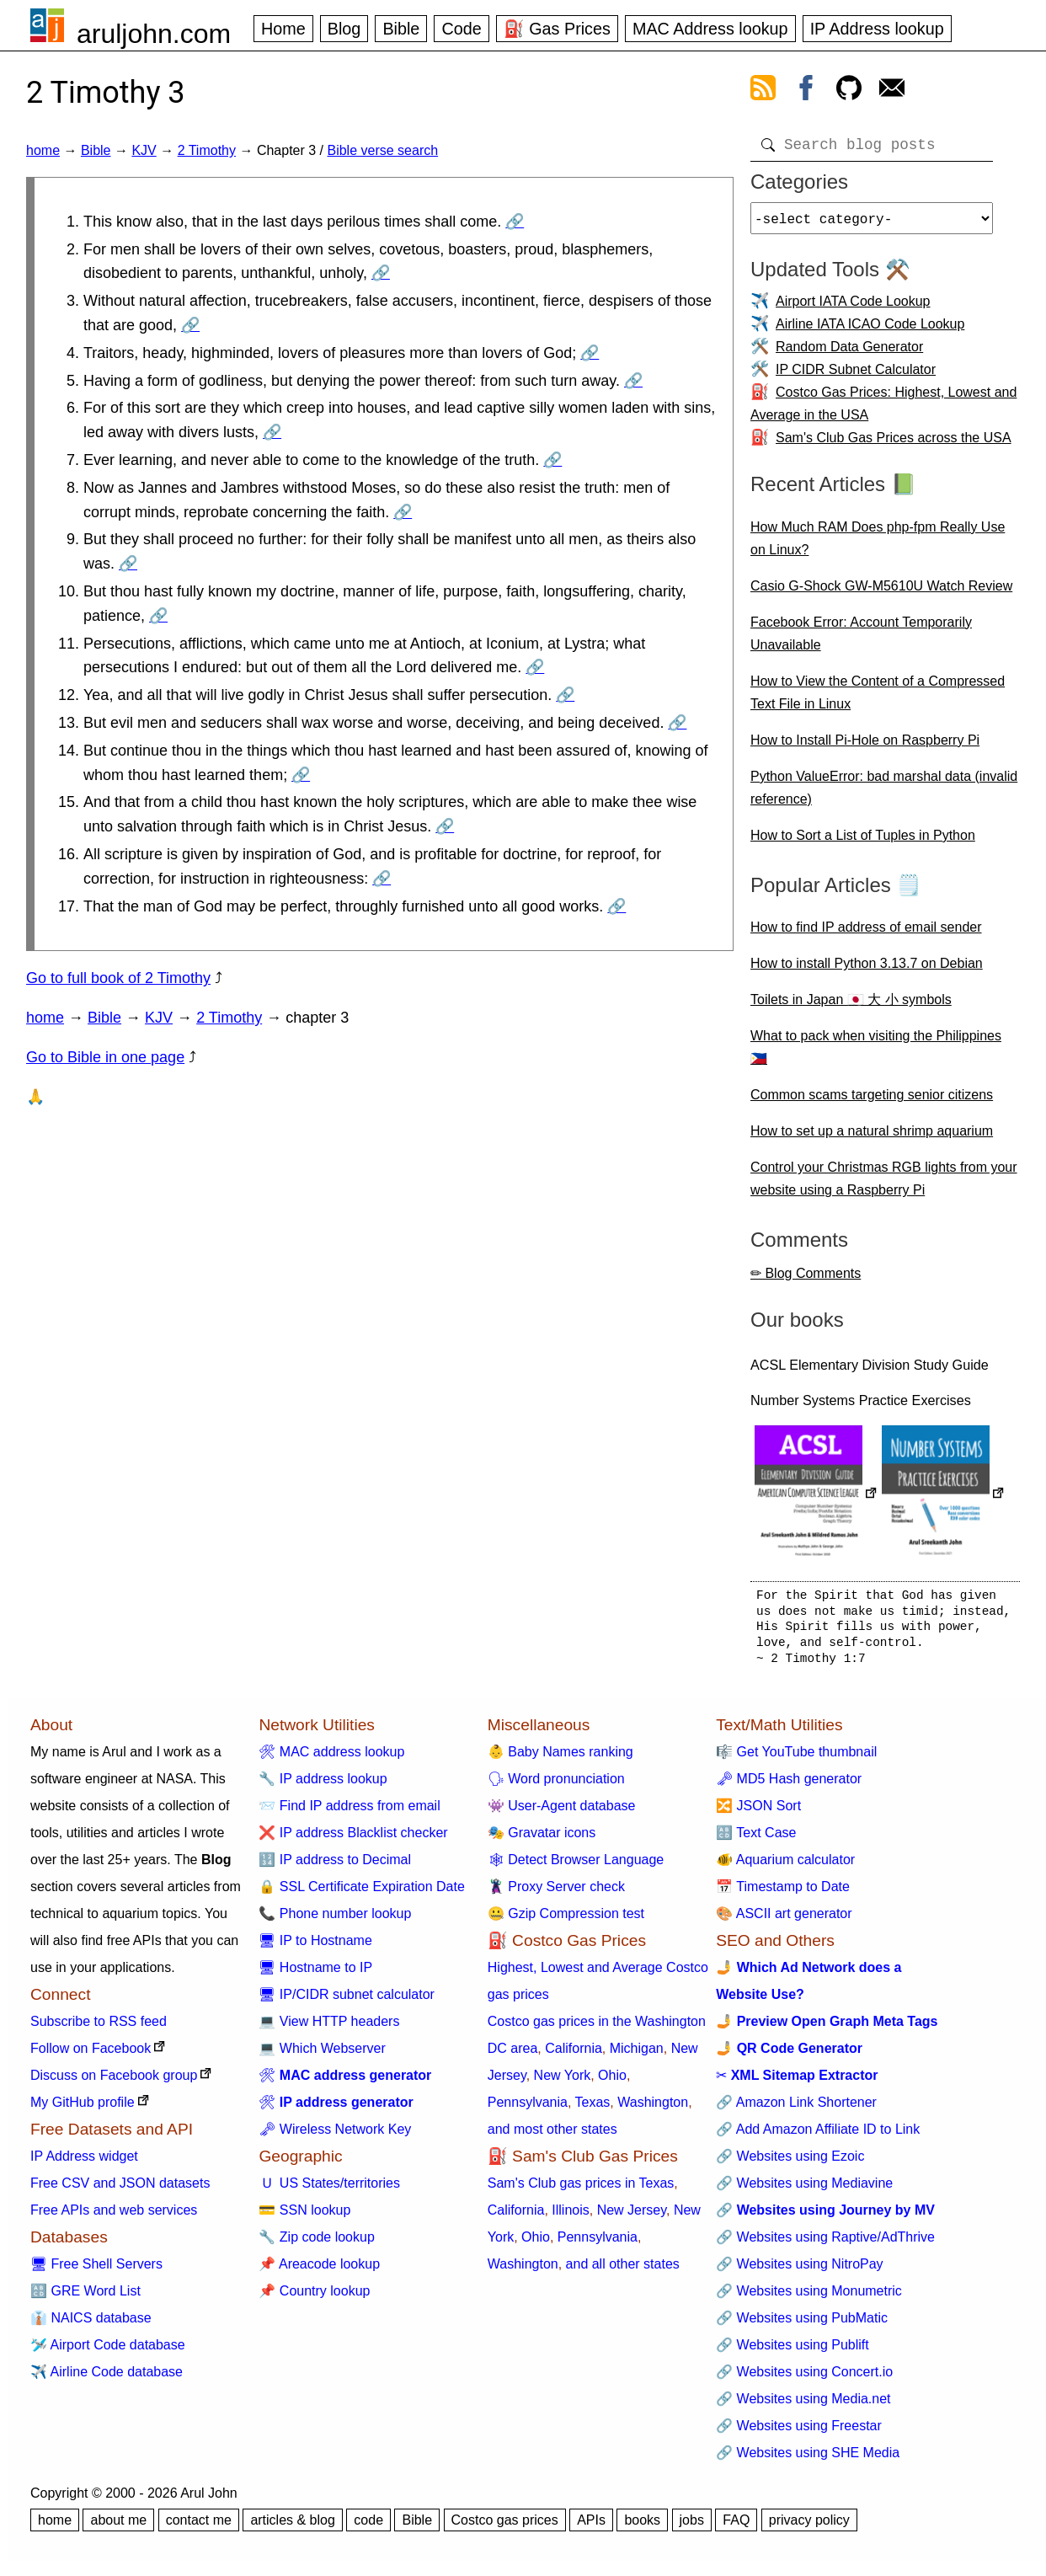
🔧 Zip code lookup (316, 2244)
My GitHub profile (82, 2109)
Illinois (570, 2217)
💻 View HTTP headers (329, 2028)
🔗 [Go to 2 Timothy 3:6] (272, 432)
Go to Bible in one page (105, 1057)
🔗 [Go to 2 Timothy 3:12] (565, 695)
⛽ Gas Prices (557, 28)
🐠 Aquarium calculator (785, 1866)
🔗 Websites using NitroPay (799, 2270)
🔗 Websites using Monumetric (809, 2297)
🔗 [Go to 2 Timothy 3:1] (514, 221)
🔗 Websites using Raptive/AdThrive (825, 2244)
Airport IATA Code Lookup (853, 308)
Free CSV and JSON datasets (120, 2190)
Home (283, 28)
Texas (593, 2109)
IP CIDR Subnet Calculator (856, 376)
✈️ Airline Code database (106, 2378)
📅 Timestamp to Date (783, 1893)
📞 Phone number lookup (335, 1920)
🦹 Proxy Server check (556, 1893)
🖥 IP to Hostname (315, 1947)
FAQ (736, 2527)
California (573, 2055)
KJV (143, 150)
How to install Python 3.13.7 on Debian (866, 970)
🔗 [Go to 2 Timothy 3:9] (128, 563)
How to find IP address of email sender (866, 934)
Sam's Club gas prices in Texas (581, 2190)
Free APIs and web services (113, 2217)
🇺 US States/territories (329, 2190)
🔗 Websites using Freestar (799, 2432)
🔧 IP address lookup (323, 1785)
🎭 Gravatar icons (541, 1839)
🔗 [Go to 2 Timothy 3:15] (444, 826)
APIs (591, 2527)
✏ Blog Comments (805, 1280)
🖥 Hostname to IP (315, 1974)
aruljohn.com (154, 34)
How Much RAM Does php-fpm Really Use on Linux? (877, 545)
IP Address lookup (877, 28)
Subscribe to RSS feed (98, 2028)
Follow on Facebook (90, 2055)
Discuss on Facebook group (113, 2082)
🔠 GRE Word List (85, 2297)
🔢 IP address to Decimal (335, 1866)
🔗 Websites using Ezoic (790, 2163)
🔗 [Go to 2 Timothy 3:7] (552, 460)
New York (562, 2082)
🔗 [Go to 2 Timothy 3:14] (300, 775)
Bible (400, 28)
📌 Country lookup (314, 2297)
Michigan (637, 2055)
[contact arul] (892, 91)
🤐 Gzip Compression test (566, 1920)
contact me (199, 2527)
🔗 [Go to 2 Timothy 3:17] (616, 906)
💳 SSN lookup (304, 2217)
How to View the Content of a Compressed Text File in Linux (877, 699)
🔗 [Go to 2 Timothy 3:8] (402, 512)
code (368, 2527)
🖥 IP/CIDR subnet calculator (347, 2001)
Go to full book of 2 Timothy (118, 978)
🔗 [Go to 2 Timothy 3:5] (633, 380)
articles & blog (292, 2527)
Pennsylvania (528, 2109)
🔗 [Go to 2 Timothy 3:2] (380, 273)
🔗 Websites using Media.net (803, 2405)
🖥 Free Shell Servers (96, 2270)
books (642, 2527)
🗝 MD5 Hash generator (789, 1785)
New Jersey (631, 2217)
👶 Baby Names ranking (560, 1758)
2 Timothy (207, 150)
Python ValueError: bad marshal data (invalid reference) (883, 794)
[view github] (849, 91)
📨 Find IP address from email (349, 1812)
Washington (652, 2109)
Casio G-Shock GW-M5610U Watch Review (881, 592)
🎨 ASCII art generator (783, 1920)
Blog (344, 28)
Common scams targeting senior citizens (871, 1101)
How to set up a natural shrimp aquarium (871, 1137)
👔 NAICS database (91, 2324)
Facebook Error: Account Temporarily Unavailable (861, 640)
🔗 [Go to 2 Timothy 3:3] (190, 325)
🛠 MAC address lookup (331, 1758)
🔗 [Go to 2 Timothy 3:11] (535, 667)
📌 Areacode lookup (319, 2270)
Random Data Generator (849, 353)
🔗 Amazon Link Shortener (796, 2109)
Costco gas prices (504, 2527)
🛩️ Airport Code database (107, 2351)
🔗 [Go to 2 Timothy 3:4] (589, 353)
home (43, 150)
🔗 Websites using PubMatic (802, 2324)
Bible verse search (382, 150)
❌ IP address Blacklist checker (353, 1839)
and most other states (552, 2136)
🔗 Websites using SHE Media (807, 2459)
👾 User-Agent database (562, 1812)
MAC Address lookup (710, 28)
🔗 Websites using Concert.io (804, 2378)
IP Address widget (84, 2163)
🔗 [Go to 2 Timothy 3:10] (158, 615)
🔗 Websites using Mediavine (804, 2190)
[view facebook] (806, 91)
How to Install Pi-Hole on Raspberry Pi (864, 747)
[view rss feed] (763, 91)
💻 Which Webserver (322, 2055)
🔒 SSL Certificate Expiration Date (361, 1893)
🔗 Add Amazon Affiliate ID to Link (818, 2136)
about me (118, 2527)
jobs (692, 2527)
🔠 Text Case (756, 1839)
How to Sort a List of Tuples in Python (862, 842)
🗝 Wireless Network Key (335, 2136)
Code (461, 28)
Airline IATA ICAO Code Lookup (870, 330)
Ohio (612, 2082)
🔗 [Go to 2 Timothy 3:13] (677, 722)
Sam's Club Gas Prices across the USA (893, 444)
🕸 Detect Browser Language (576, 1866)
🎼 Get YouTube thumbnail (796, 1758)
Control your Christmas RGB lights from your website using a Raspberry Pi (883, 1185)
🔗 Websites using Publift (792, 2351)
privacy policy (809, 2527)
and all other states (623, 2270)
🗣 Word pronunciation (556, 1785)
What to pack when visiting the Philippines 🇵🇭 (875, 1053)
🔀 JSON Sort (758, 1812)
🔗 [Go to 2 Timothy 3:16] (381, 878)
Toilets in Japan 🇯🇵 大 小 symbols (851, 1006)
